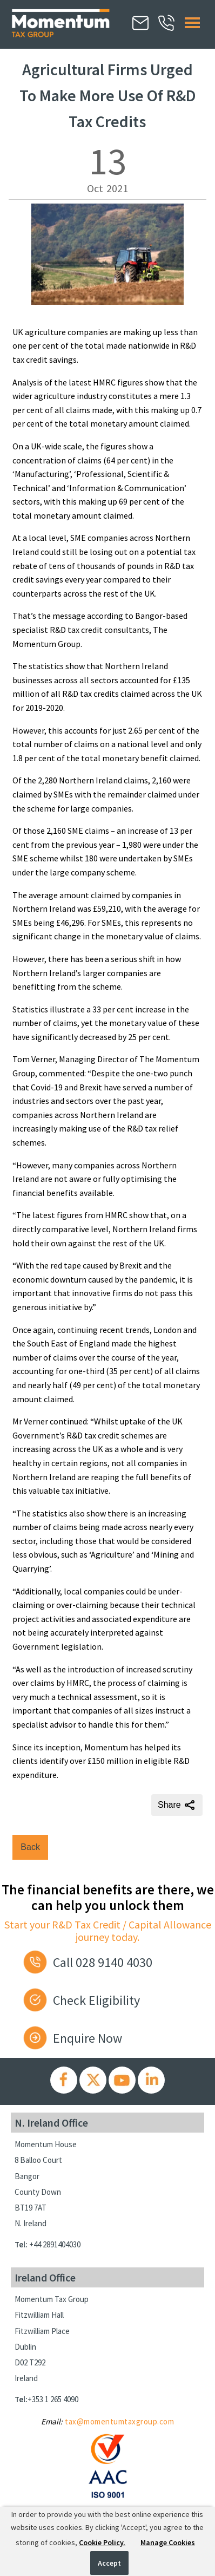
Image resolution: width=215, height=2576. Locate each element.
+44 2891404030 (54, 2244)
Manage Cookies (167, 2542)
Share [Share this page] (177, 1805)
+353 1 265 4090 (53, 2399)
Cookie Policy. (102, 2542)
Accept (109, 2563)
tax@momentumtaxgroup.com (119, 2421)
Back (30, 1847)
